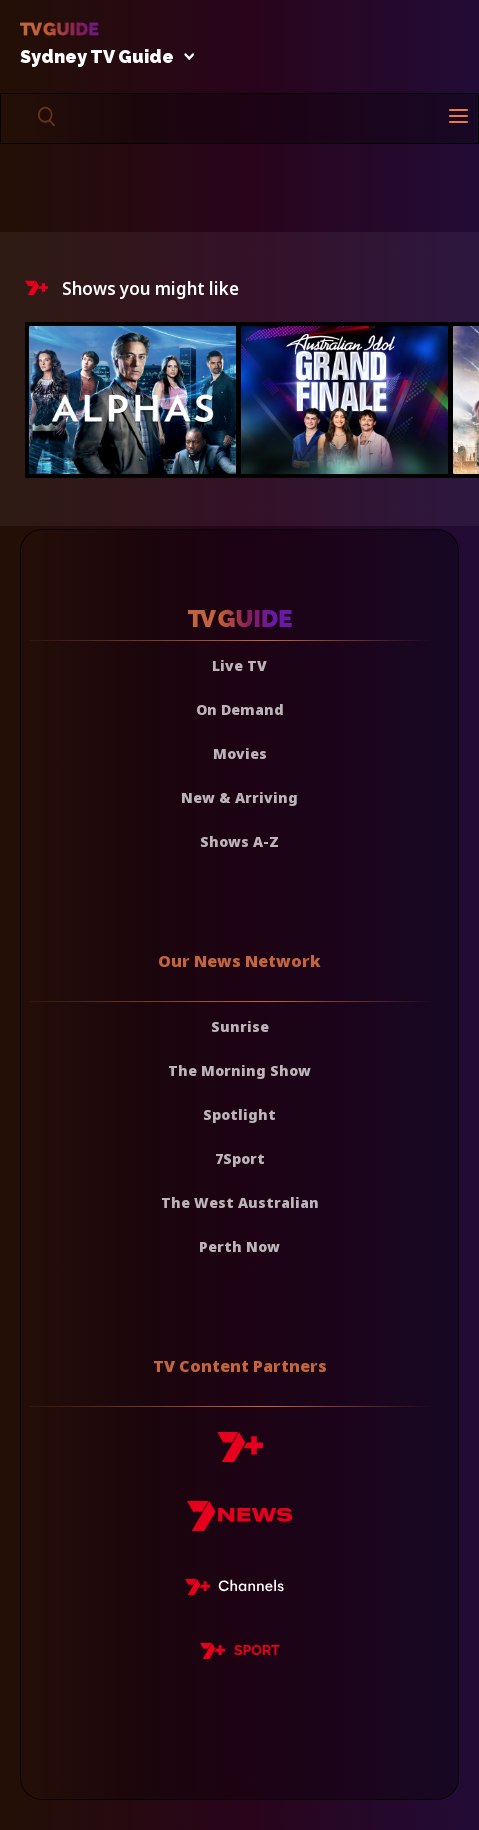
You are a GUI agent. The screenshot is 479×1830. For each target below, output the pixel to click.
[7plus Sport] (240, 1654)
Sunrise (240, 1026)
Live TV (239, 665)
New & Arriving (239, 797)
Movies (240, 753)
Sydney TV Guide (102, 57)
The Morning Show (239, 1070)
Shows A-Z (239, 841)
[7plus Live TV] (240, 1590)
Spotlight (239, 1114)
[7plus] (240, 1454)
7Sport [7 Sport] (240, 1158)
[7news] (239, 1523)
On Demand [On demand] (240, 709)
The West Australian (240, 1202)
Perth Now (239, 1246)
